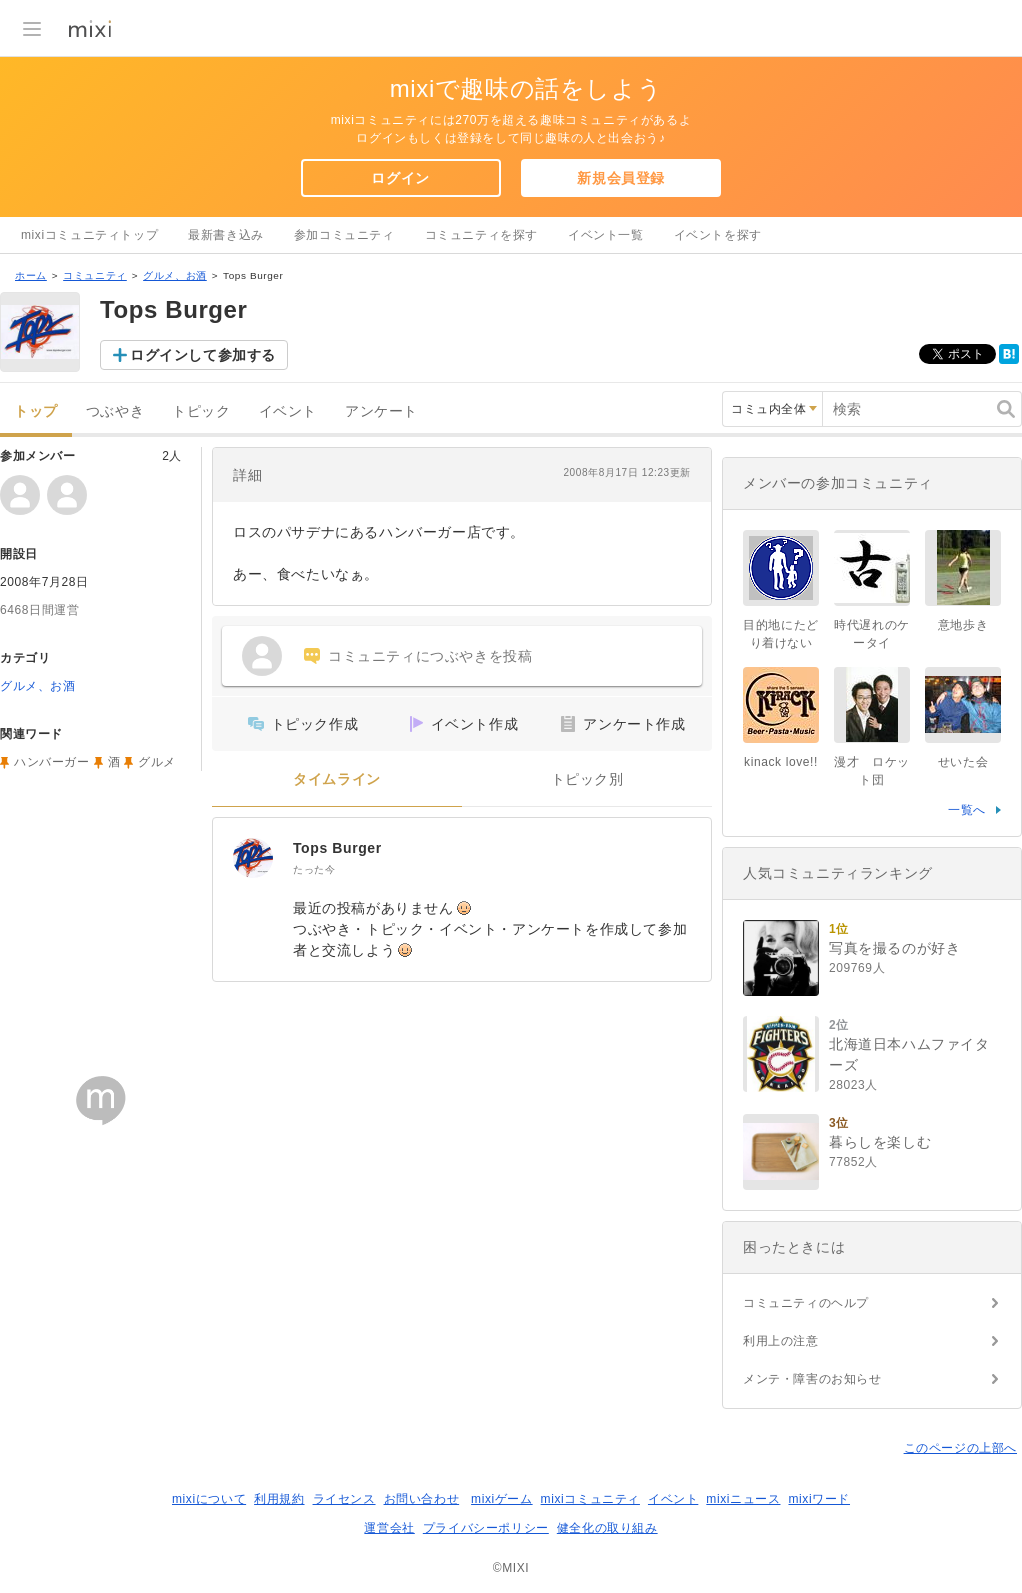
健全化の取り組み (607, 1528)
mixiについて (209, 1499)
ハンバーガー (52, 762)
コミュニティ (95, 275)
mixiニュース (743, 1499)
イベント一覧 (606, 235)
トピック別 (587, 779)
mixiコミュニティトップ (89, 235)
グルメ (157, 762)
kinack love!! (781, 762)
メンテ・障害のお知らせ (812, 1379)
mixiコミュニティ (590, 1499)
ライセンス (344, 1499)
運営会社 (389, 1528)
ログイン (400, 178)
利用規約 (279, 1499)
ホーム (31, 275)
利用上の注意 (781, 1341)
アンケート (381, 411)
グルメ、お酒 (175, 275)
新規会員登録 (621, 178)
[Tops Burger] (253, 858)
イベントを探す (718, 235)
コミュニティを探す (481, 235)
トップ (36, 411)
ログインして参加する (203, 355)
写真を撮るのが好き (894, 948)
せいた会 (963, 762)
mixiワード (819, 1499)
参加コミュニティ (344, 235)
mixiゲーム (502, 1499)
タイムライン (337, 779)
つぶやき (115, 411)
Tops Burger (337, 848)
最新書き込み (226, 235)
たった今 (314, 869)
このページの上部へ (960, 1448)
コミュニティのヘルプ (806, 1303)
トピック (201, 411)
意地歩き (963, 625)
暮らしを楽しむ (880, 1142)
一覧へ (967, 810)
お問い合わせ (422, 1499)
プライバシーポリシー (486, 1528)
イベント (288, 411)
